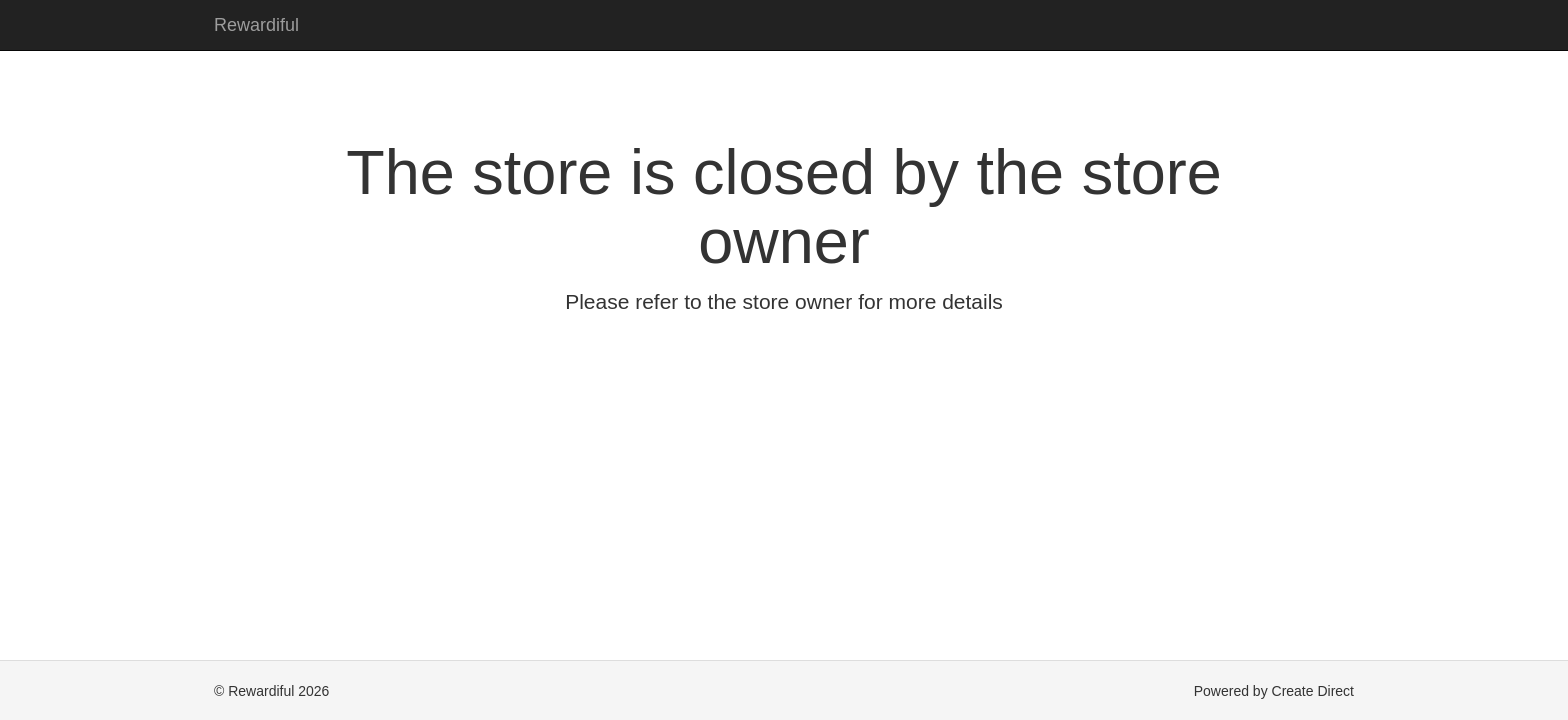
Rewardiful (256, 25)
